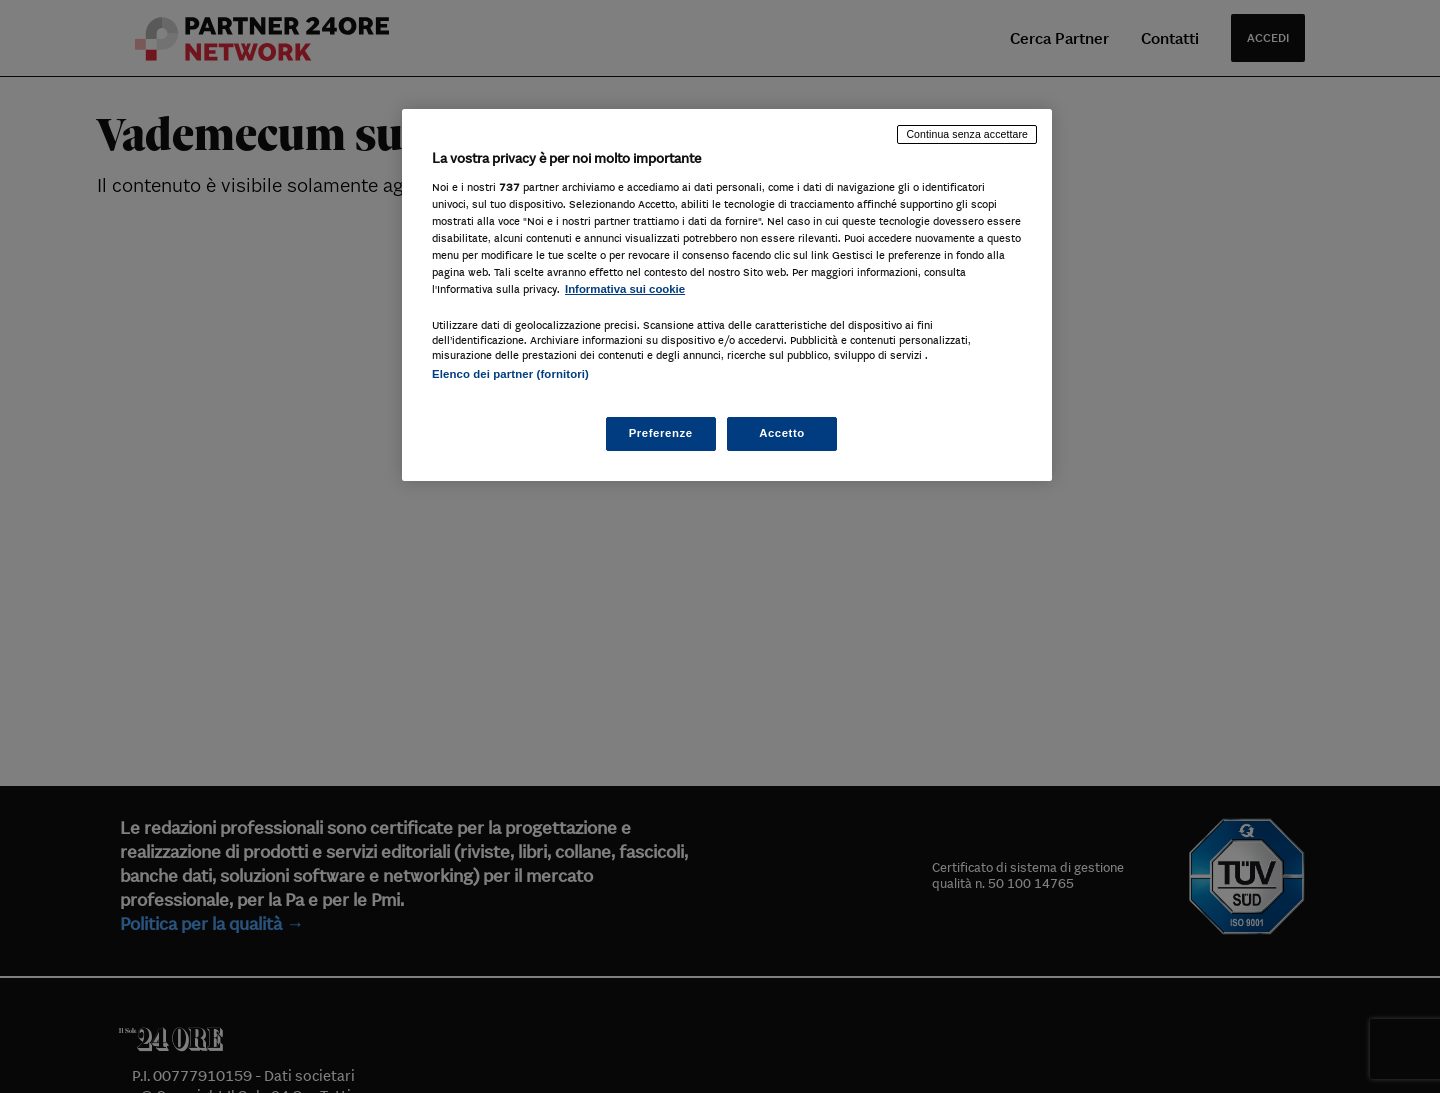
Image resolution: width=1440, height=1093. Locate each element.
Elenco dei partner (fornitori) (510, 374)
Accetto (782, 433)
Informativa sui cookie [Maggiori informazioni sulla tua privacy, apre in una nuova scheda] (625, 289)
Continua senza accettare (967, 134)
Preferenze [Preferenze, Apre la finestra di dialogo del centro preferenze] (661, 433)
